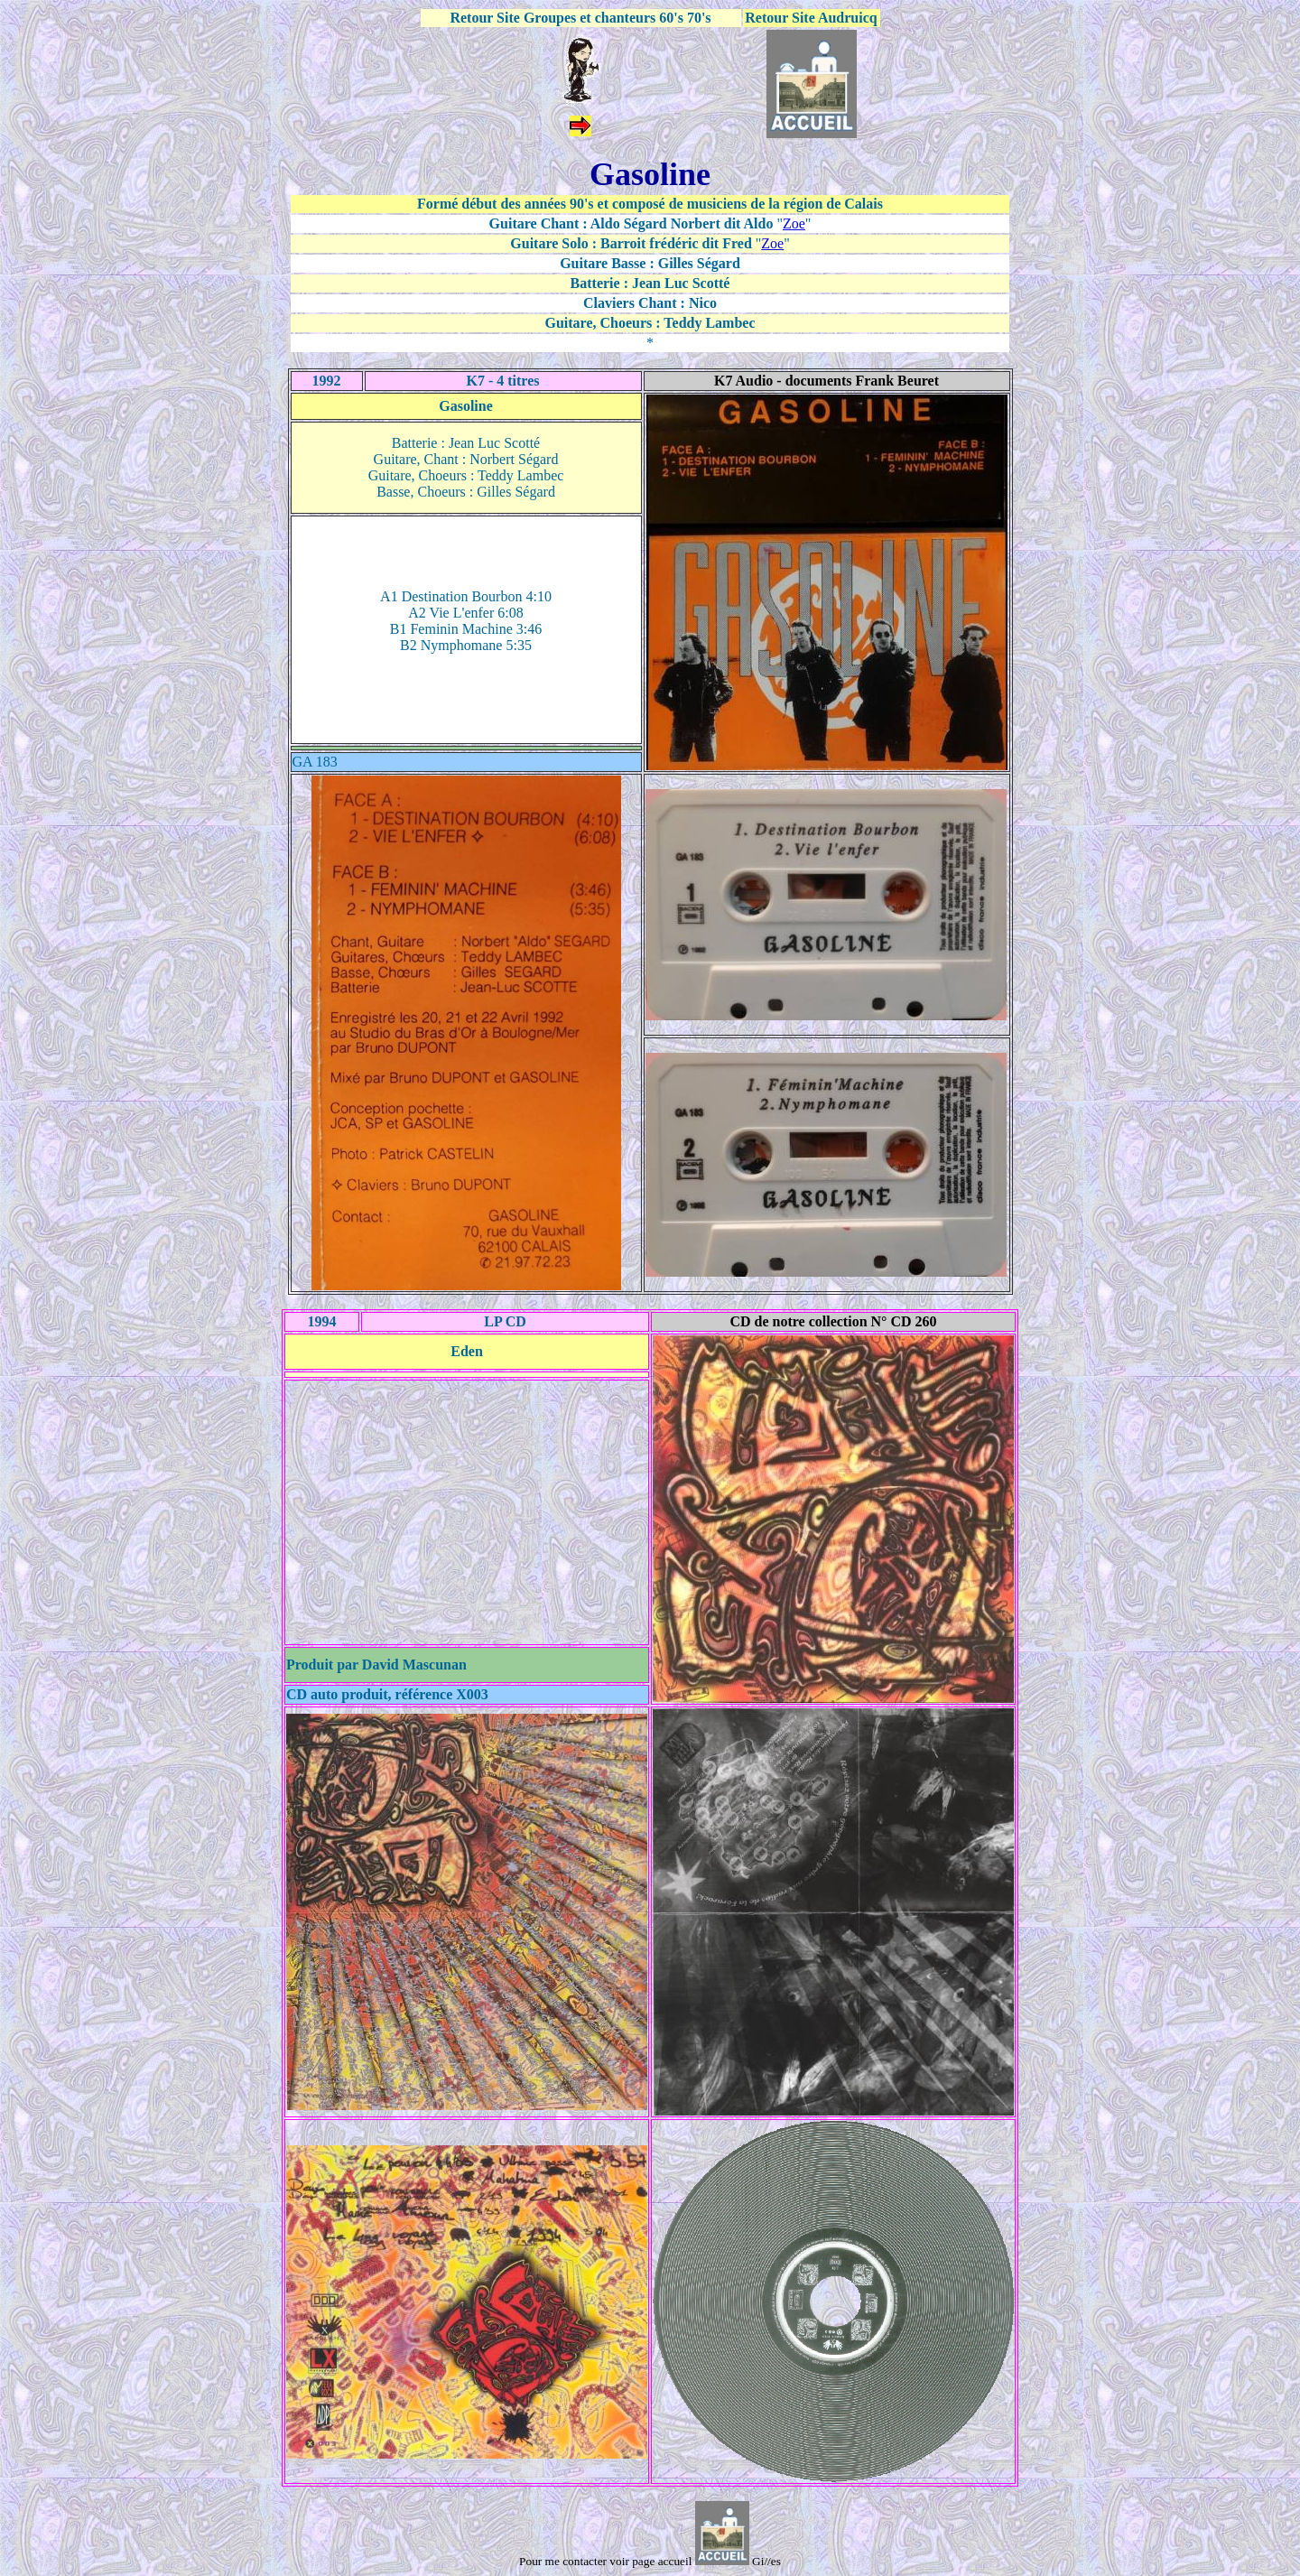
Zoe (794, 223)
